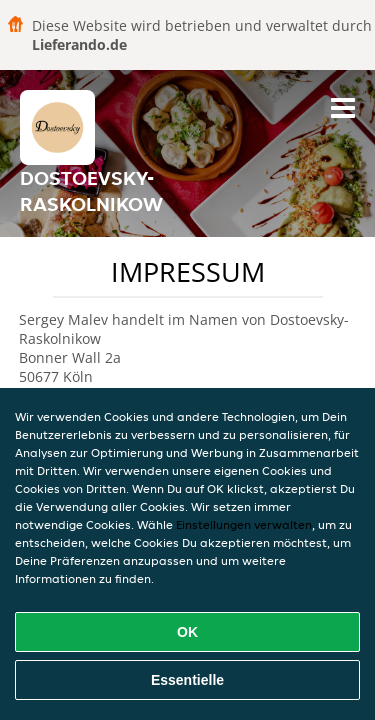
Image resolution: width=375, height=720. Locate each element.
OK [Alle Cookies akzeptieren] (187, 632)
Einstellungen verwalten (244, 524)
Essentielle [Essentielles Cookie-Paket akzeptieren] (187, 680)
